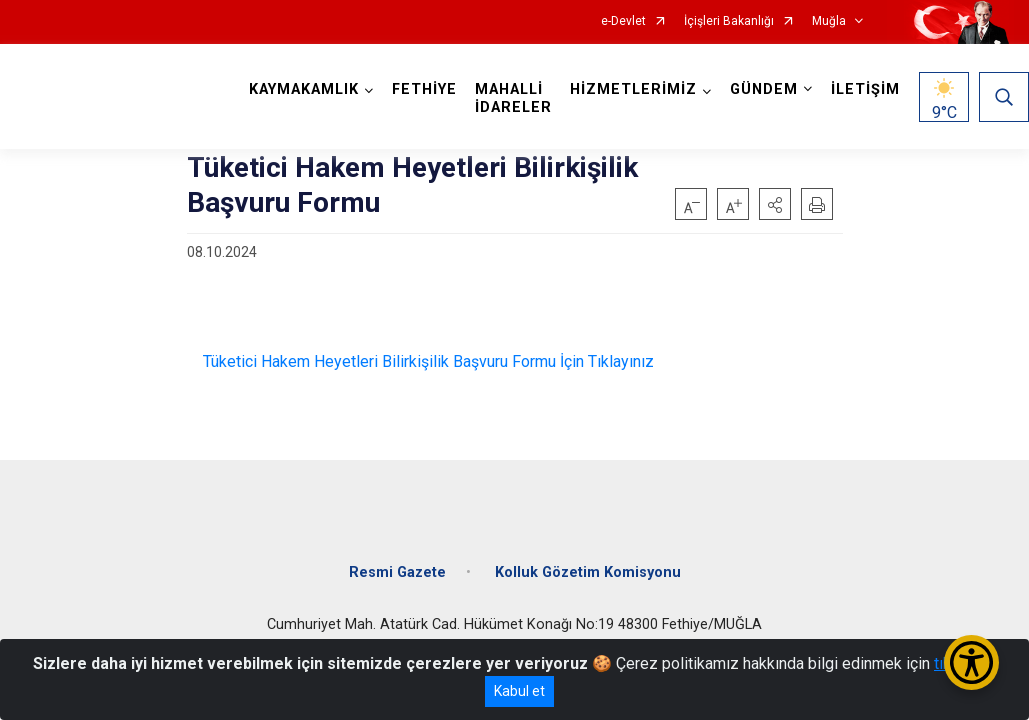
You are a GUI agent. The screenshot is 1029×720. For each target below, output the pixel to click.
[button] (775, 204)
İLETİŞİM (865, 89)
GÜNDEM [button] (764, 89)
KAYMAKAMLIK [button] (304, 89)
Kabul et (519, 691)
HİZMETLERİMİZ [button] (633, 89)
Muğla (829, 21)
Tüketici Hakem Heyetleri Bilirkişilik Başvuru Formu (371, 361)
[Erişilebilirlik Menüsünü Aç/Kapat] (971, 662)
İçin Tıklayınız (605, 361)
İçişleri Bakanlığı (729, 21)
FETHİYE (424, 89)
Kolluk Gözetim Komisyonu (588, 572)
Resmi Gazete (397, 572)
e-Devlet (623, 21)
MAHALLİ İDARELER (513, 98)
